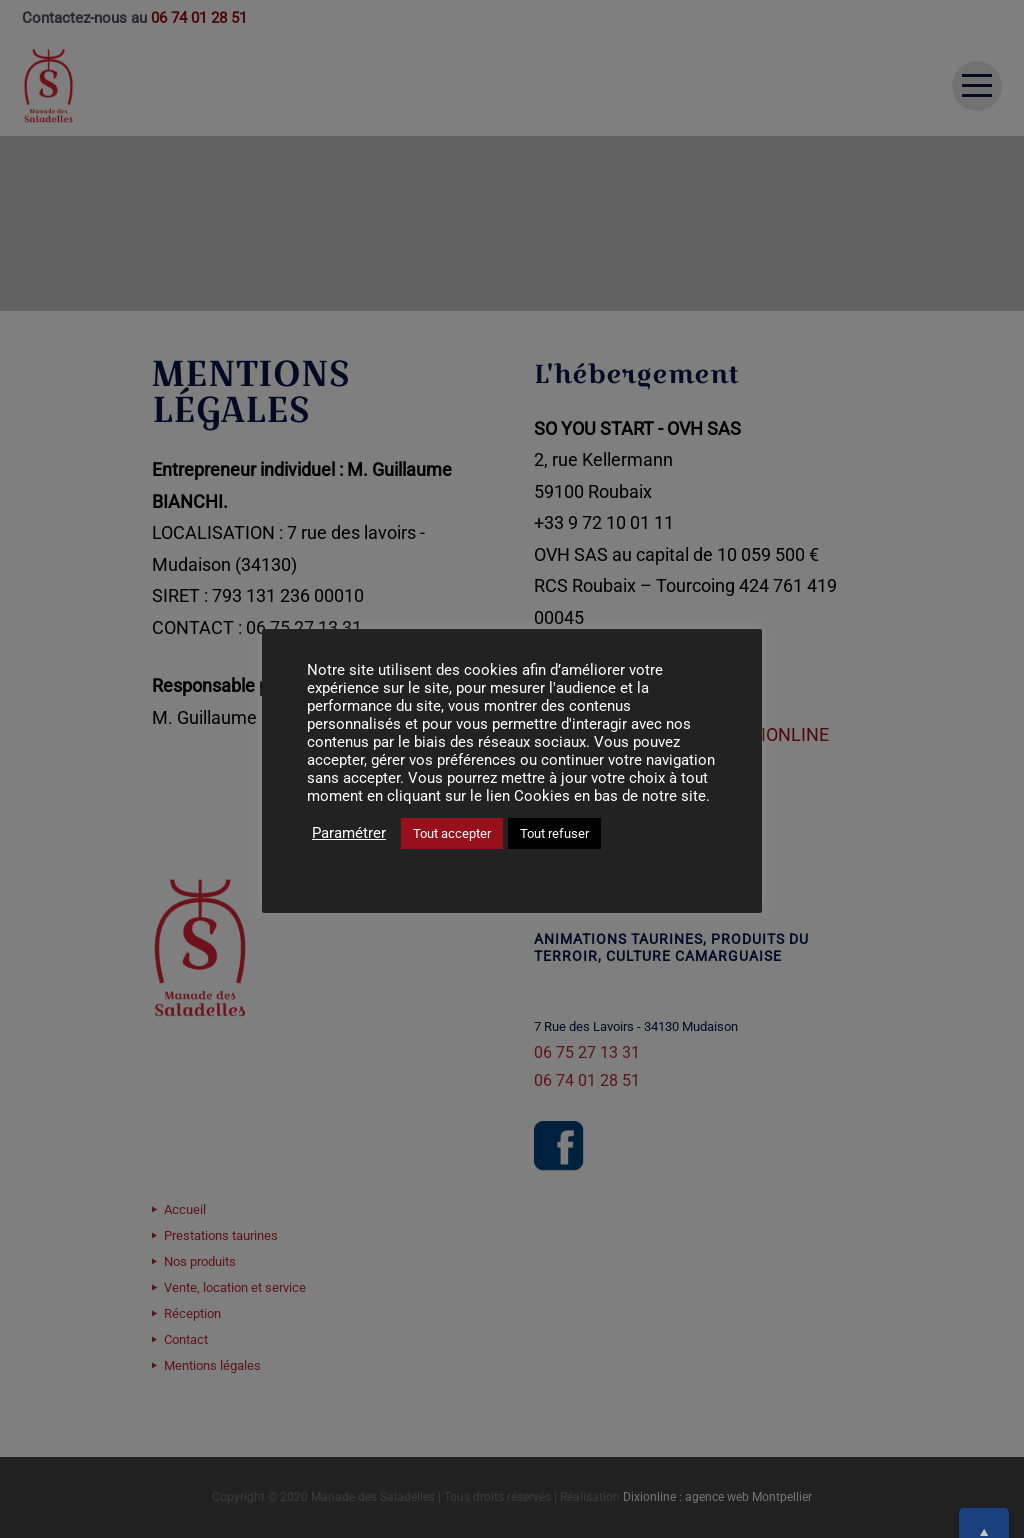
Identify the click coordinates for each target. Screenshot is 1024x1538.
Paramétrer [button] (349, 833)
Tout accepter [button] (452, 833)
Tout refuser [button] (554, 833)
